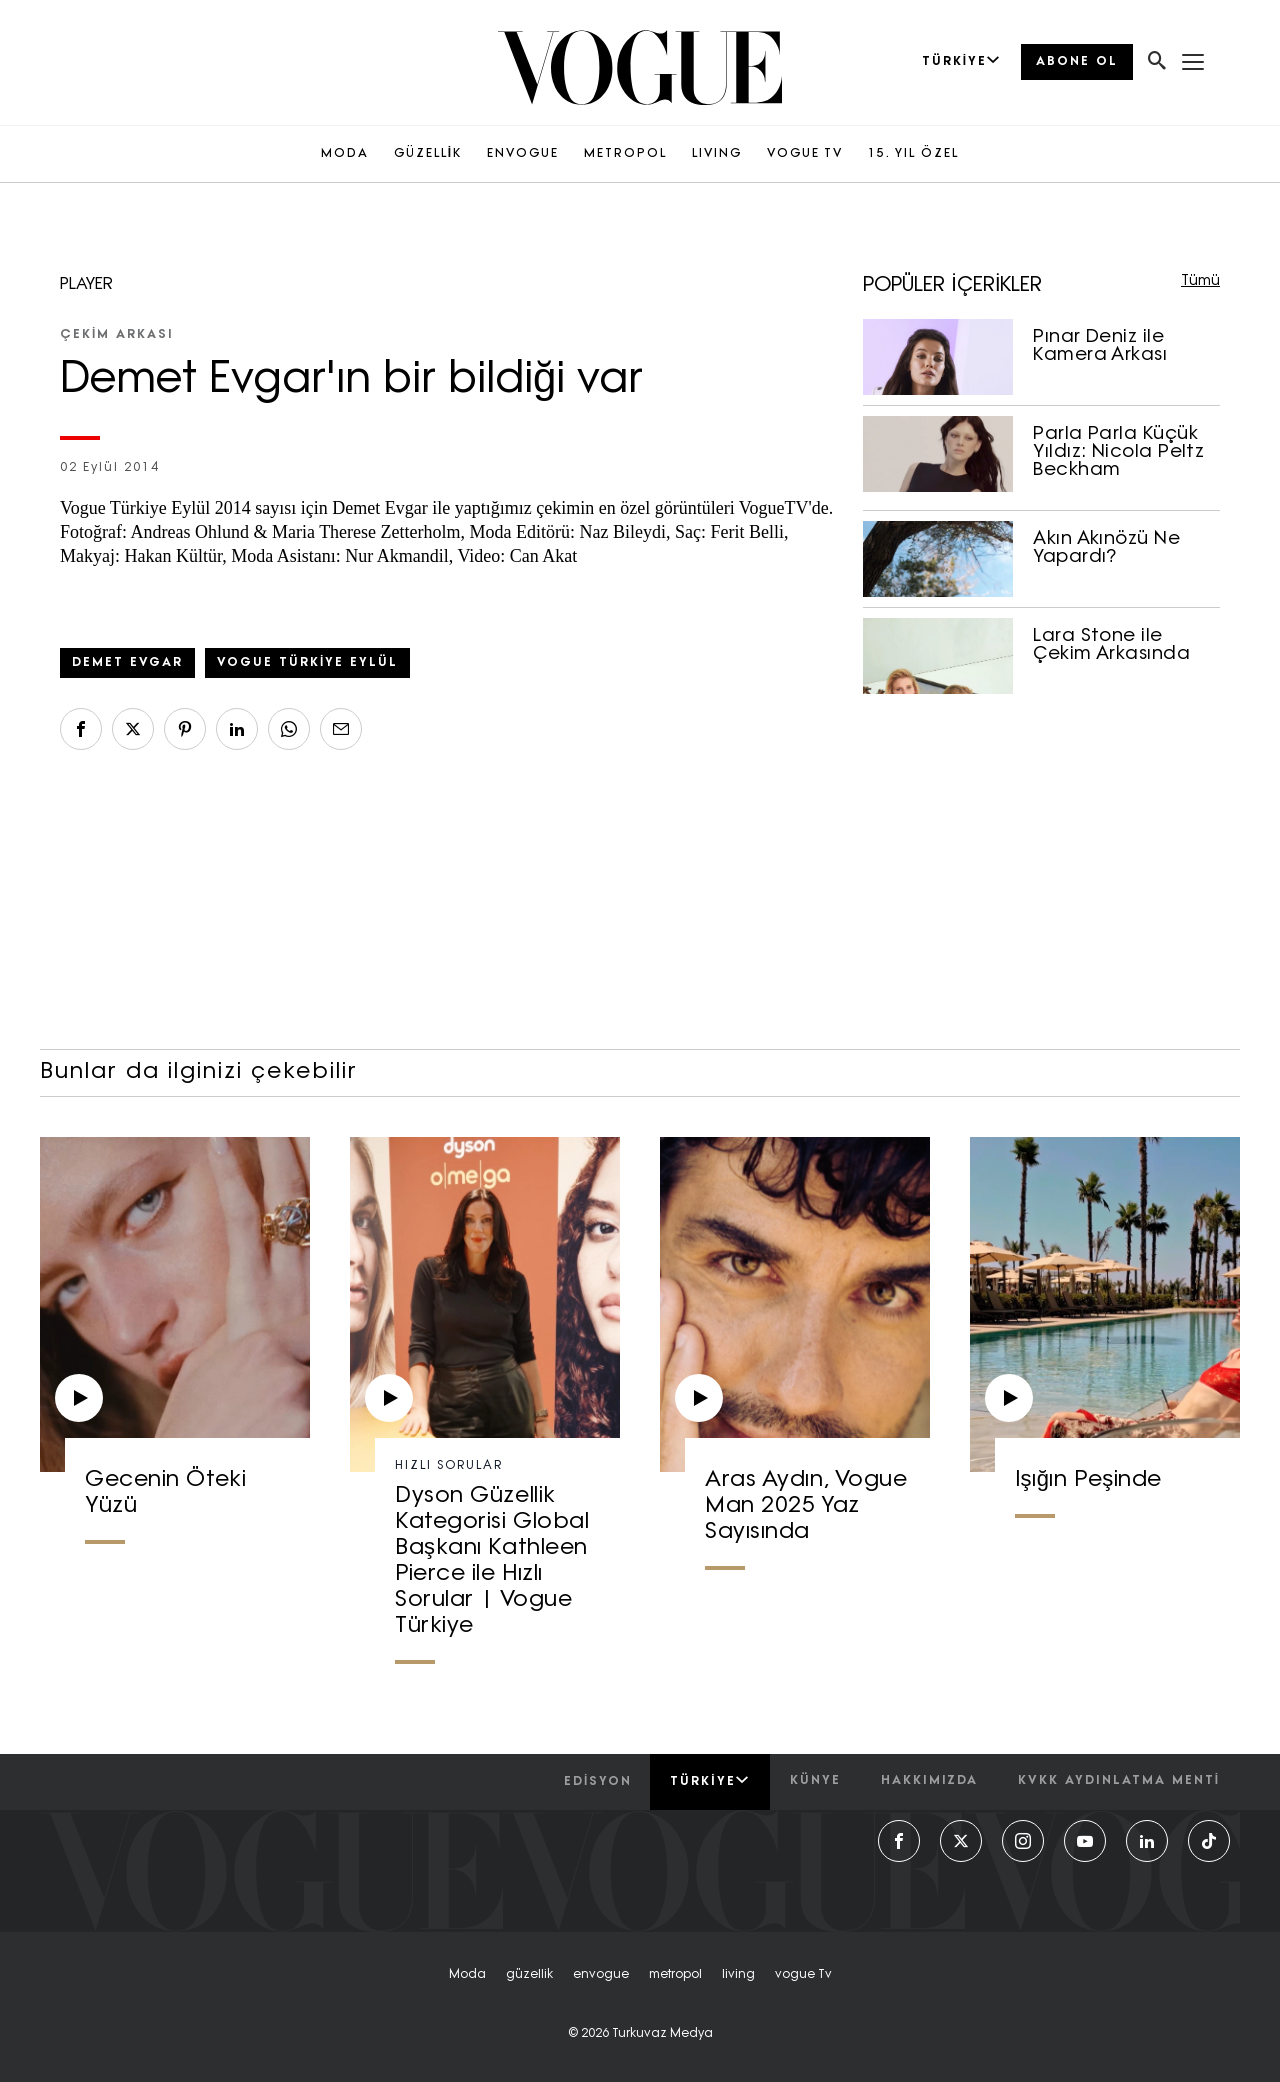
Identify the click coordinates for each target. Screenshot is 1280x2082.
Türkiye (709, 1781)
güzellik (529, 1975)
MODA (345, 154)
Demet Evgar (127, 663)
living (738, 1975)
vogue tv (803, 1975)
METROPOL (625, 154)
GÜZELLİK (428, 154)
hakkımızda (929, 1781)
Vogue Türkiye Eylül (307, 663)
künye (815, 1781)
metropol (675, 1975)
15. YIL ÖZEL (913, 154)
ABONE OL (1077, 62)
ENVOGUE (523, 154)
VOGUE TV (805, 154)
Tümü (1200, 281)
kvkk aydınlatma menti (1119, 1781)
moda (467, 1975)
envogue (601, 1975)
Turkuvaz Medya (662, 2034)
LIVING (717, 154)
